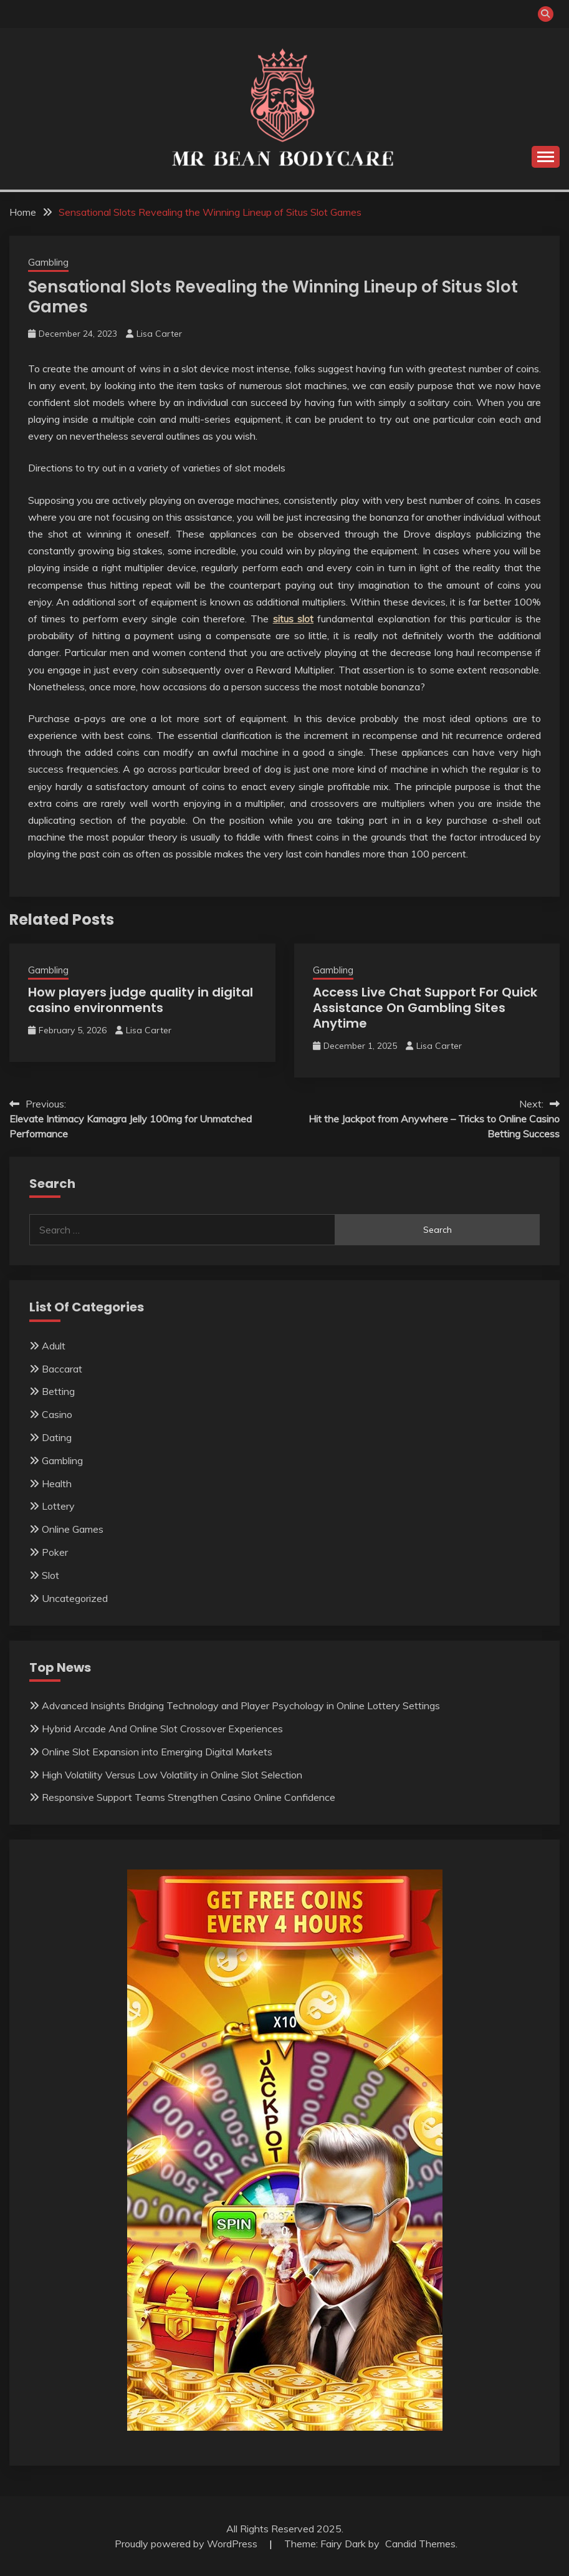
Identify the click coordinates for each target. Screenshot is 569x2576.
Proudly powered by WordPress (187, 2543)
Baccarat (62, 1369)
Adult (53, 1345)
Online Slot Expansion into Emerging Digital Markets (157, 1751)
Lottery (58, 1506)
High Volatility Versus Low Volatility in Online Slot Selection (172, 1774)
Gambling (48, 262)
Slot (50, 1575)
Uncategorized (75, 1598)
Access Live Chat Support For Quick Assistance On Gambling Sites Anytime (425, 1007)
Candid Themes (420, 2543)
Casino (57, 1414)
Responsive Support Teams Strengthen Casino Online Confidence (188, 1797)
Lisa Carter (159, 333)
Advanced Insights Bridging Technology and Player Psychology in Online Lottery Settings (241, 1705)
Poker (55, 1552)
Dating (57, 1437)
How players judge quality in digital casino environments (140, 999)
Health (57, 1483)
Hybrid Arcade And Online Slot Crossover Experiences (162, 1728)
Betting (58, 1391)
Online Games (72, 1529)
